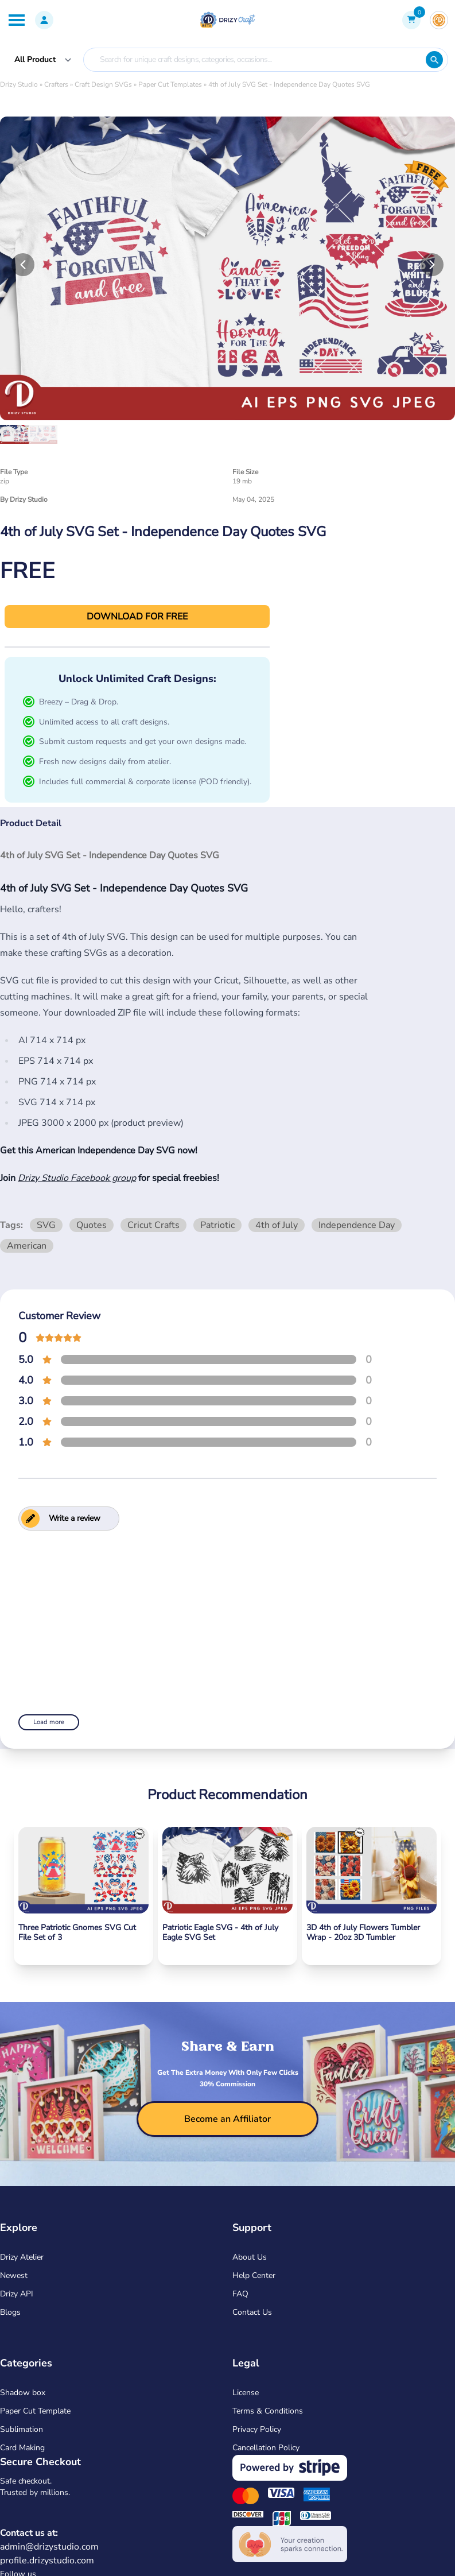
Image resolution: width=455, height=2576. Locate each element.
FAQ (240, 2293)
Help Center (253, 2275)
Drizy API (16, 2293)
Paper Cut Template (35, 2410)
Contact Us (252, 2312)
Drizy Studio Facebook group (77, 1178)
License (245, 2392)
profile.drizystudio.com (47, 2560)
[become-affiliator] (227, 2119)
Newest (14, 2275)
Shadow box (22, 2392)
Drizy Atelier (22, 2257)
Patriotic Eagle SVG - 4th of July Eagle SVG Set (220, 1933)
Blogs (10, 2312)
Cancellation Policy (266, 2447)
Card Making (22, 2447)
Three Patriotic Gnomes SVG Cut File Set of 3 (77, 1933)
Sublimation (21, 2429)
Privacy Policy (256, 2429)
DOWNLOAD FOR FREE (137, 616)
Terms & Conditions (267, 2410)
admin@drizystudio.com (49, 2546)
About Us (249, 2257)
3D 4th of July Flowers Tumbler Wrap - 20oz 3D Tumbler (363, 1933)
